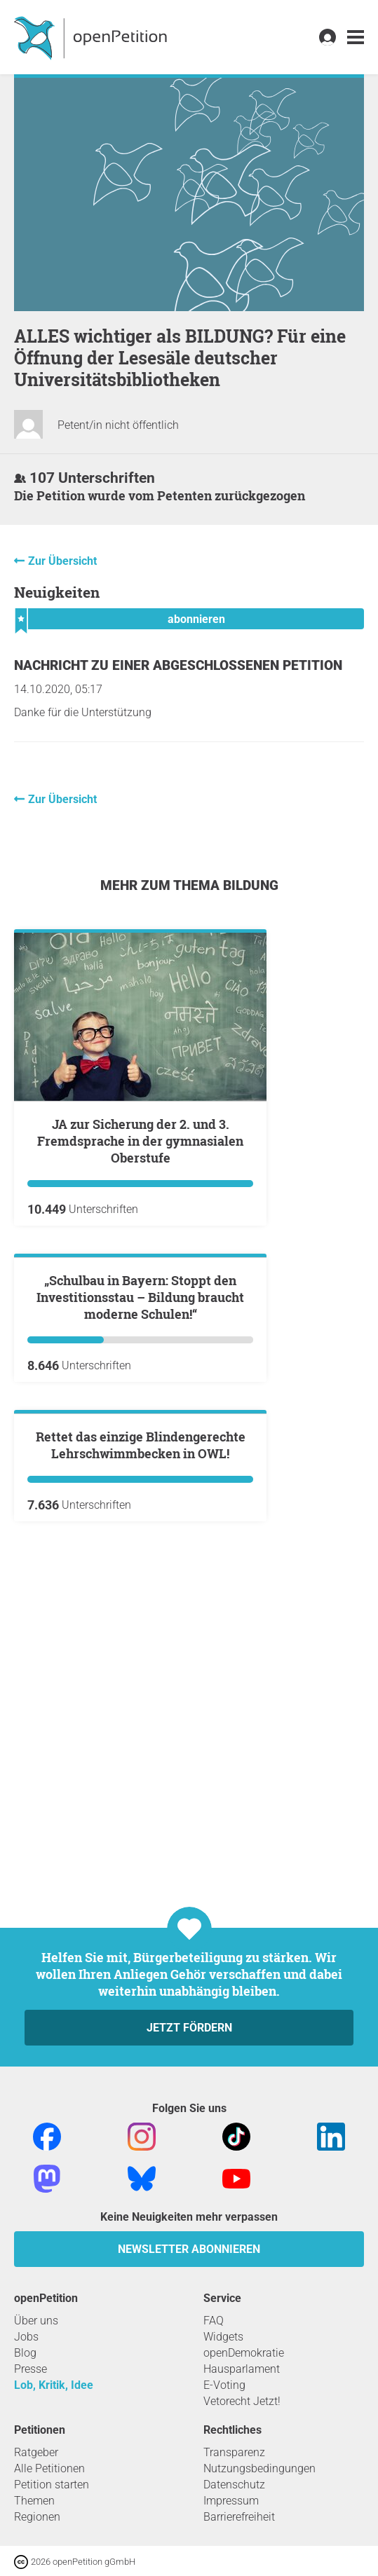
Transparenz (234, 2452)
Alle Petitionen (49, 2468)
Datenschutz (234, 2484)
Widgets (223, 2336)
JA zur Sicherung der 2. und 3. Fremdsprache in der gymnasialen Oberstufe (140, 1141)
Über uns (36, 2320)
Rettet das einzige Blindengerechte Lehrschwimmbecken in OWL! (140, 1781)
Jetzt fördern (189, 2027)
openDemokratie (243, 2352)
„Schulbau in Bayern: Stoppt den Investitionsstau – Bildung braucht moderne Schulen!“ (140, 1465)
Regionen (37, 2516)
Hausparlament (241, 2369)
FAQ (213, 2320)
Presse (30, 2369)
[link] (355, 37)
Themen (34, 2500)
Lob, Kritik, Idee (53, 2385)
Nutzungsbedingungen (259, 2468)
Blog (25, 2352)
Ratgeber (36, 2452)
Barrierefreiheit (239, 2516)
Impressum (231, 2500)
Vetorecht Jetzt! (242, 2401)
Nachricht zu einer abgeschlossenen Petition (178, 665)
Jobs (26, 2336)
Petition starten (51, 2484)
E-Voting (224, 2385)
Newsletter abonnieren (189, 2249)
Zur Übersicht (62, 561)
